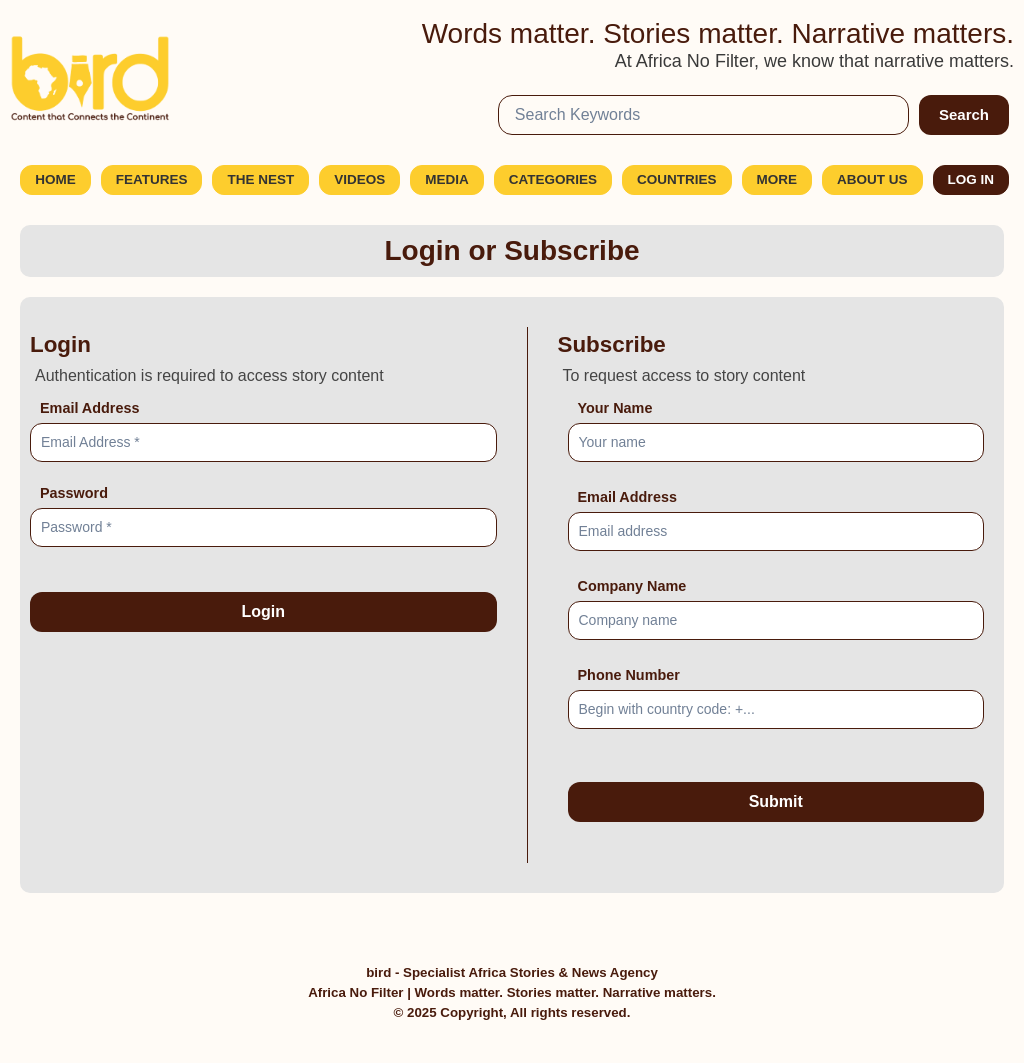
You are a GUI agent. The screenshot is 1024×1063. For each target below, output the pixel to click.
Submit (776, 801)
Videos (359, 179)
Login (263, 611)
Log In (971, 179)
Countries (677, 179)
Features (152, 179)
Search (964, 114)
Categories (553, 179)
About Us (872, 179)
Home (55, 179)
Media (447, 179)
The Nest (260, 179)
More (777, 179)
